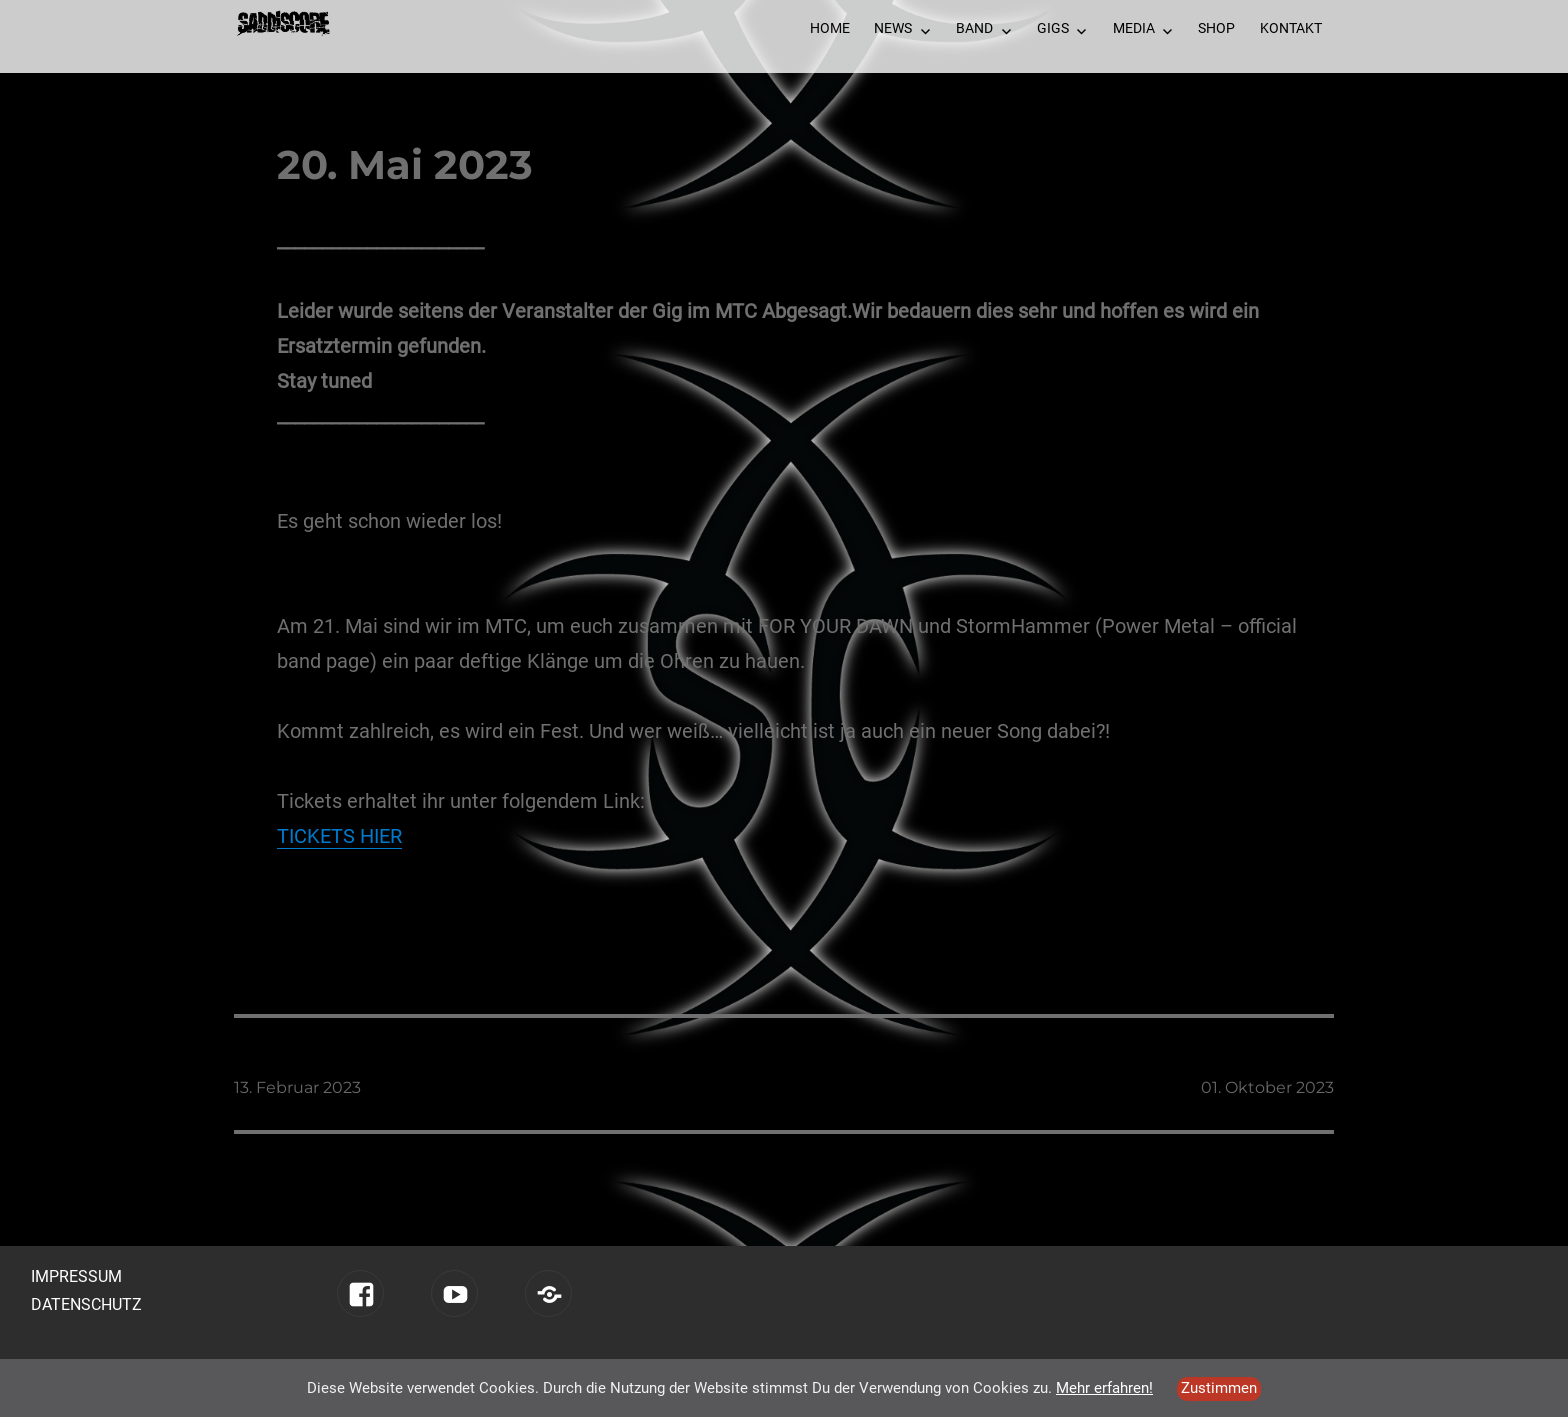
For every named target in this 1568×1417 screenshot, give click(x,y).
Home (830, 28)
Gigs (1053, 28)
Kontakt (1291, 28)
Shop (1216, 28)
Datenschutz (86, 1304)
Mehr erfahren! (1104, 1388)
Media (1134, 28)
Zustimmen (1219, 1388)
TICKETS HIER (339, 836)
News (893, 28)
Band (974, 28)
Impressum (76, 1276)
